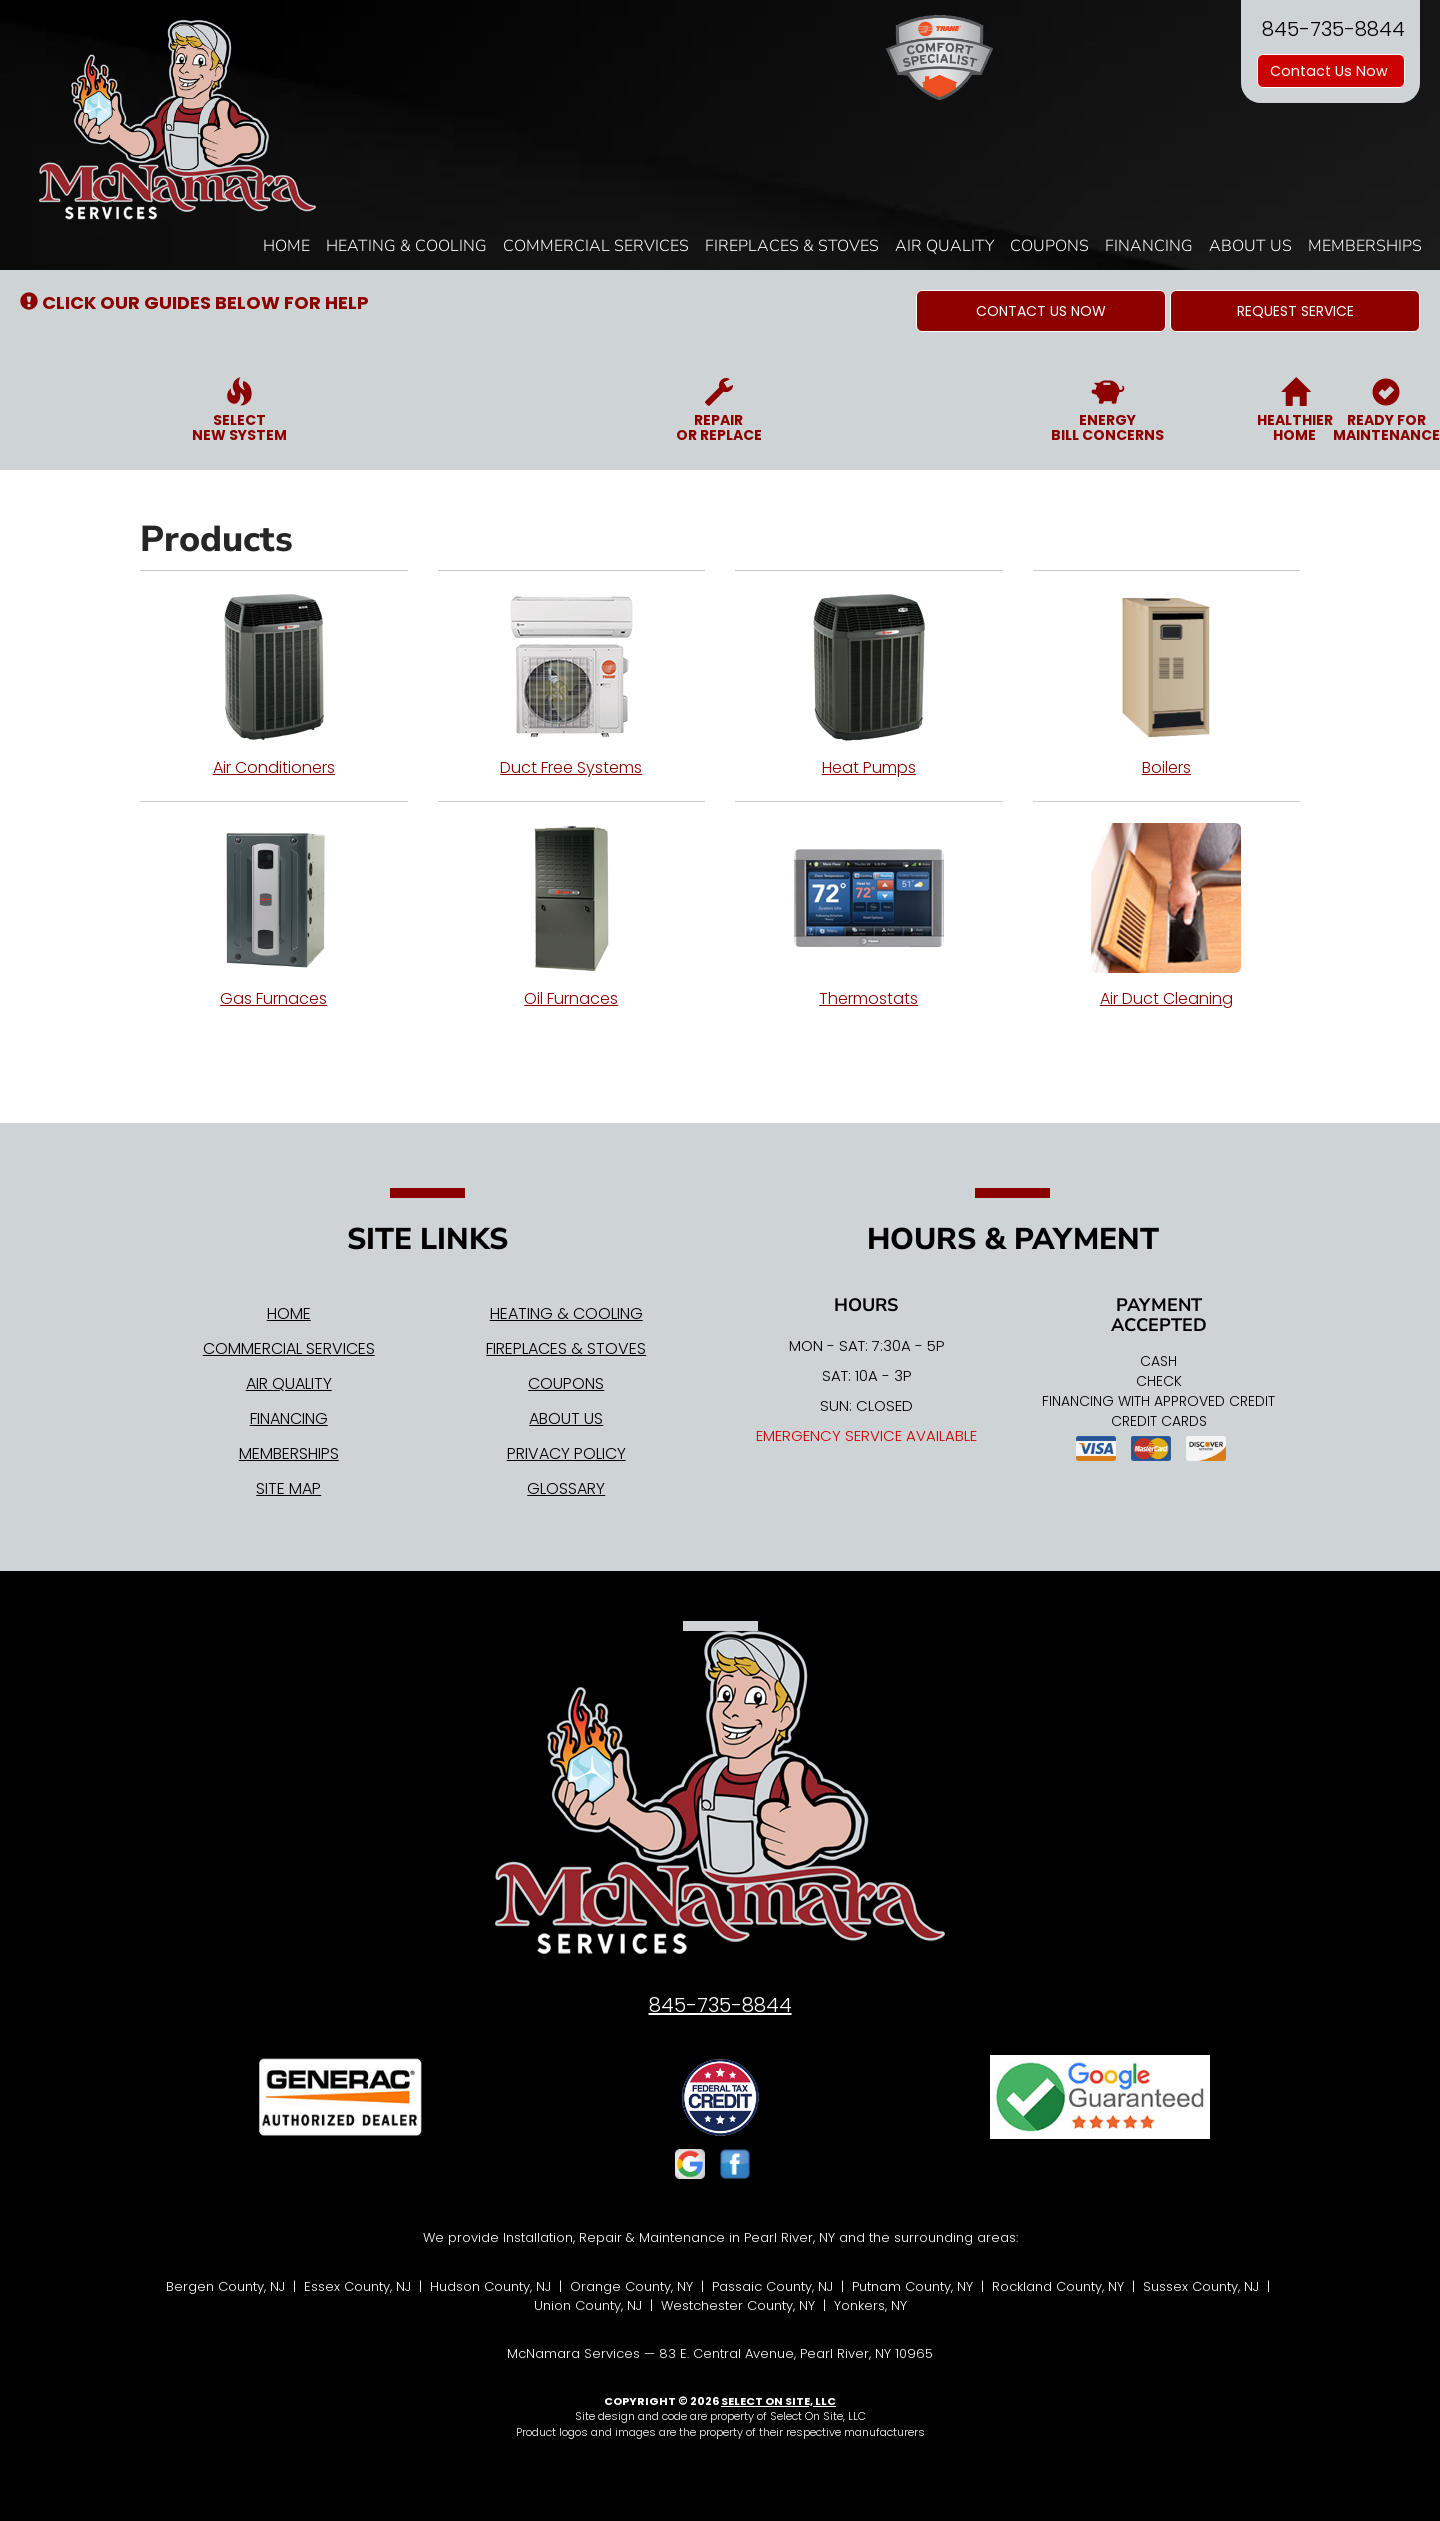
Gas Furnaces (274, 916)
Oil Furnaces (572, 916)
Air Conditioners (274, 685)
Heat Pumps (869, 685)
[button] (1041, 311)
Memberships (1365, 246)
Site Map (288, 1488)
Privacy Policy (566, 1453)
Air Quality (944, 246)
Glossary (566, 1488)
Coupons (1049, 246)
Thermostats (869, 916)
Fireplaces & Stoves (792, 246)
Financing (1149, 246)
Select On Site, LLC (778, 2401)
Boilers (1167, 685)
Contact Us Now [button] (1331, 71)
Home (286, 246)
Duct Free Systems (572, 685)
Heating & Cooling (406, 246)
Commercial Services (596, 246)
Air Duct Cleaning (1167, 916)
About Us (1250, 246)
